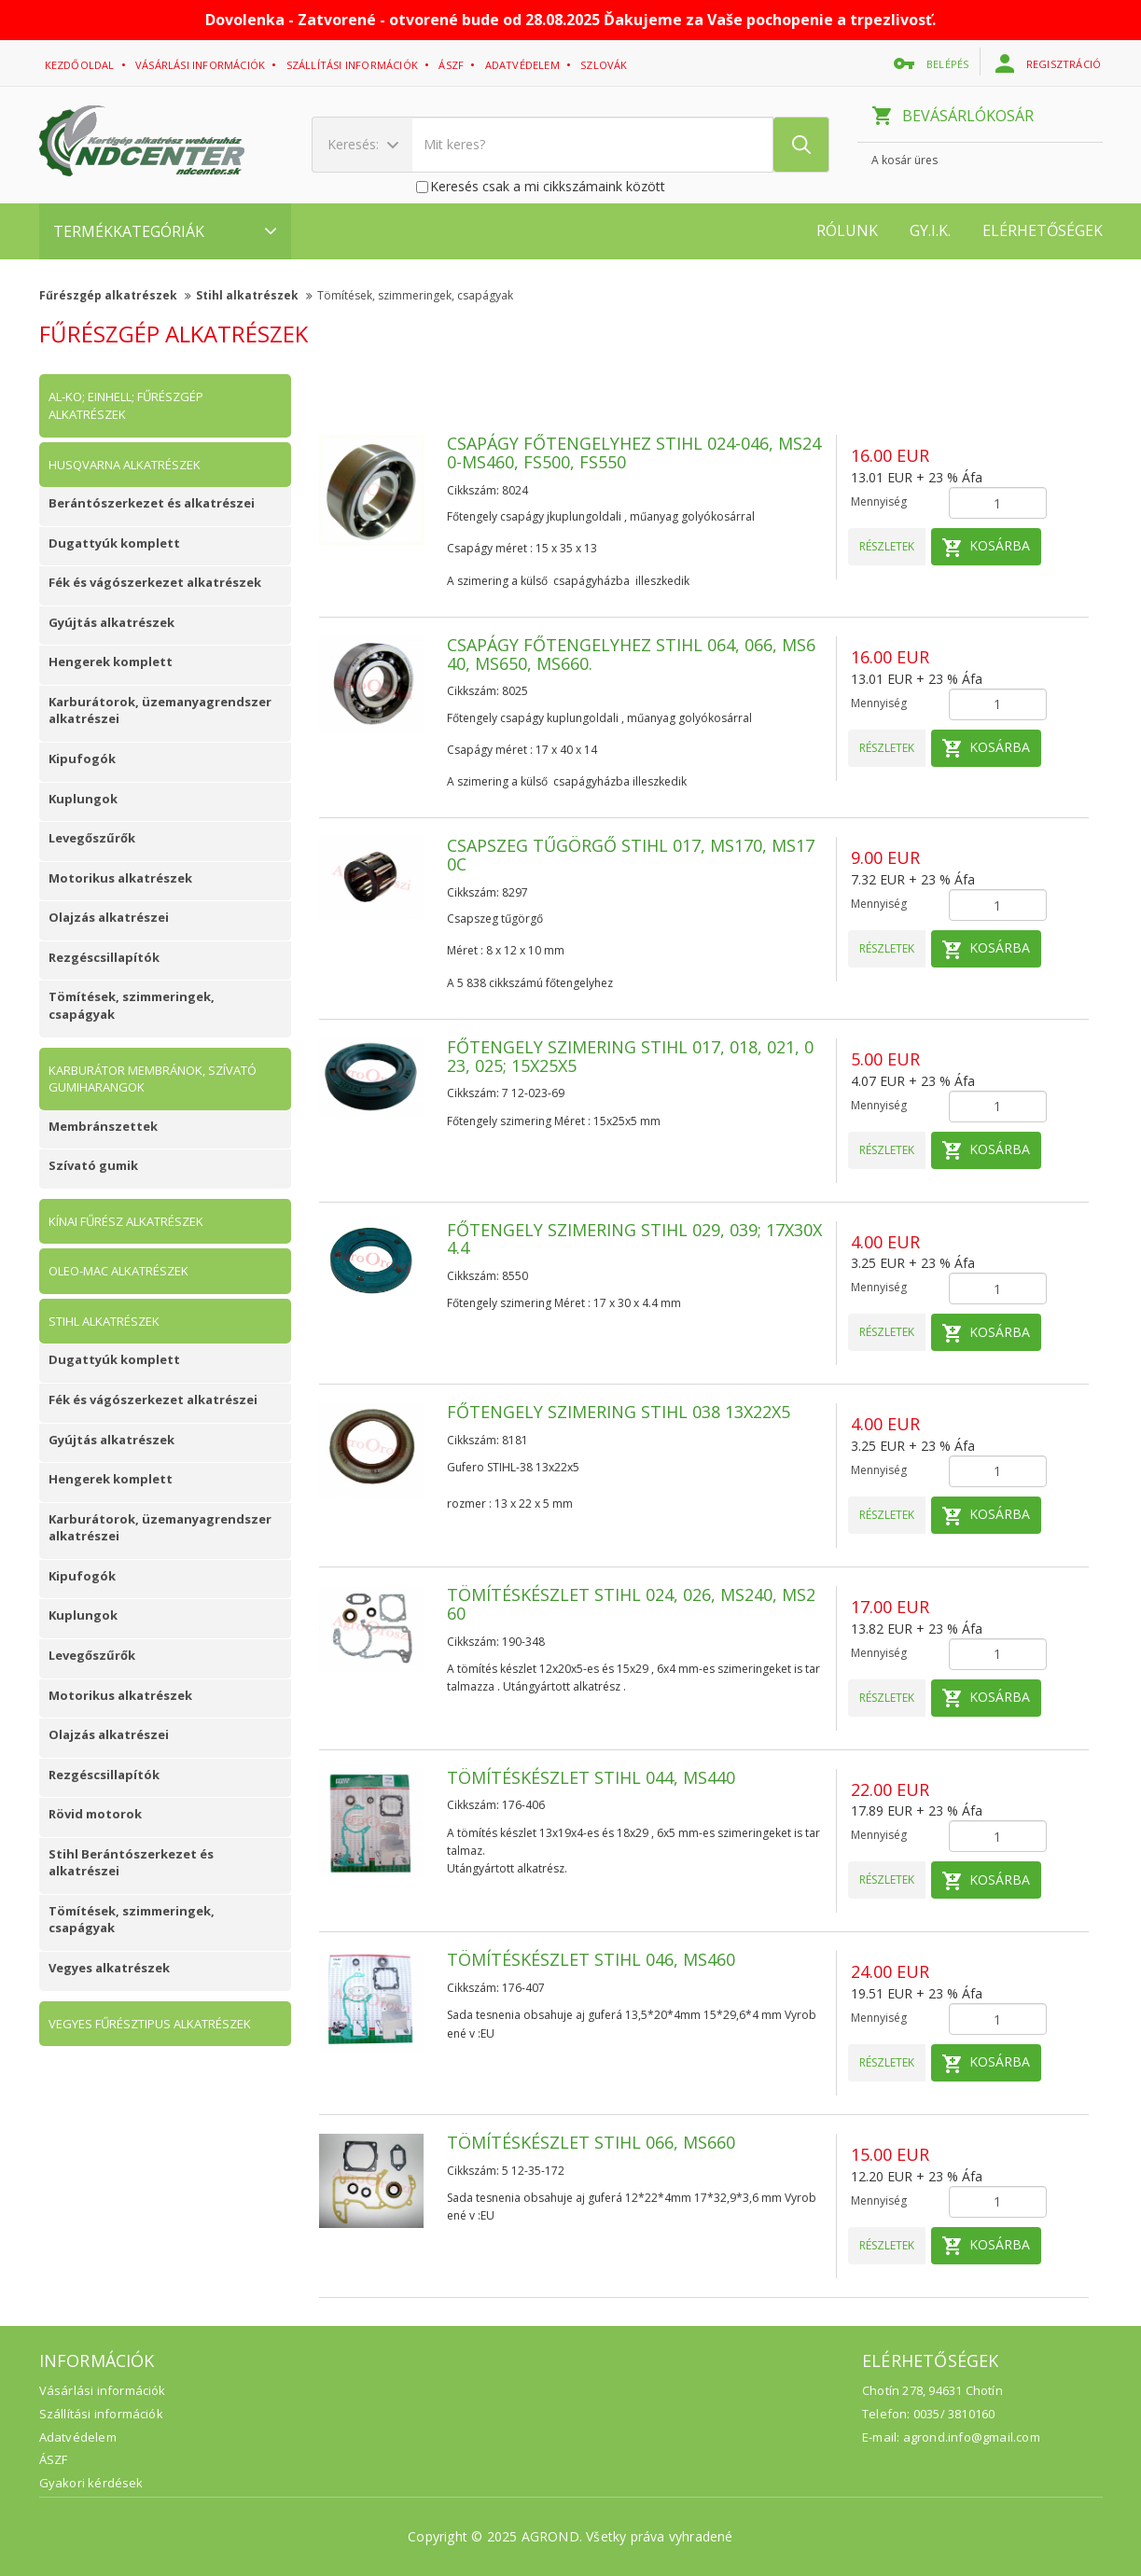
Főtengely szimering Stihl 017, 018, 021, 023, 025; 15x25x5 (630, 1056)
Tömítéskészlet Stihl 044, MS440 (591, 1777)
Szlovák (605, 65)
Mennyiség (879, 501)
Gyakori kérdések (91, 2482)
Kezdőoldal (81, 65)
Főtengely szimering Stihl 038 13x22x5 (618, 1411)
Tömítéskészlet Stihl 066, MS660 (591, 2142)
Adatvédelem (78, 2437)
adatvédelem (524, 65)
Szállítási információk (354, 65)
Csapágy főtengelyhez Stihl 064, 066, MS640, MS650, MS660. (631, 654)
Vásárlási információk (201, 65)
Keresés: (362, 144)
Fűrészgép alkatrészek (115, 295)
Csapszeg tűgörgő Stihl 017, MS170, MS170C (630, 854)
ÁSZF (53, 2459)
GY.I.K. (930, 230)
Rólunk (847, 230)
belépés (933, 63)
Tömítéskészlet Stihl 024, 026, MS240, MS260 (631, 1603)
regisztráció (1050, 63)
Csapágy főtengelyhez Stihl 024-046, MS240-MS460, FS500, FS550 (634, 452)
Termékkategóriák (165, 231)
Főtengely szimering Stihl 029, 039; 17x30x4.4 (634, 1239)
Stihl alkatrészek (254, 295)
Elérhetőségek (1042, 230)
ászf (452, 65)
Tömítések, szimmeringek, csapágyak (415, 295)
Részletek (886, 546)
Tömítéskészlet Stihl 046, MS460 (591, 1959)
